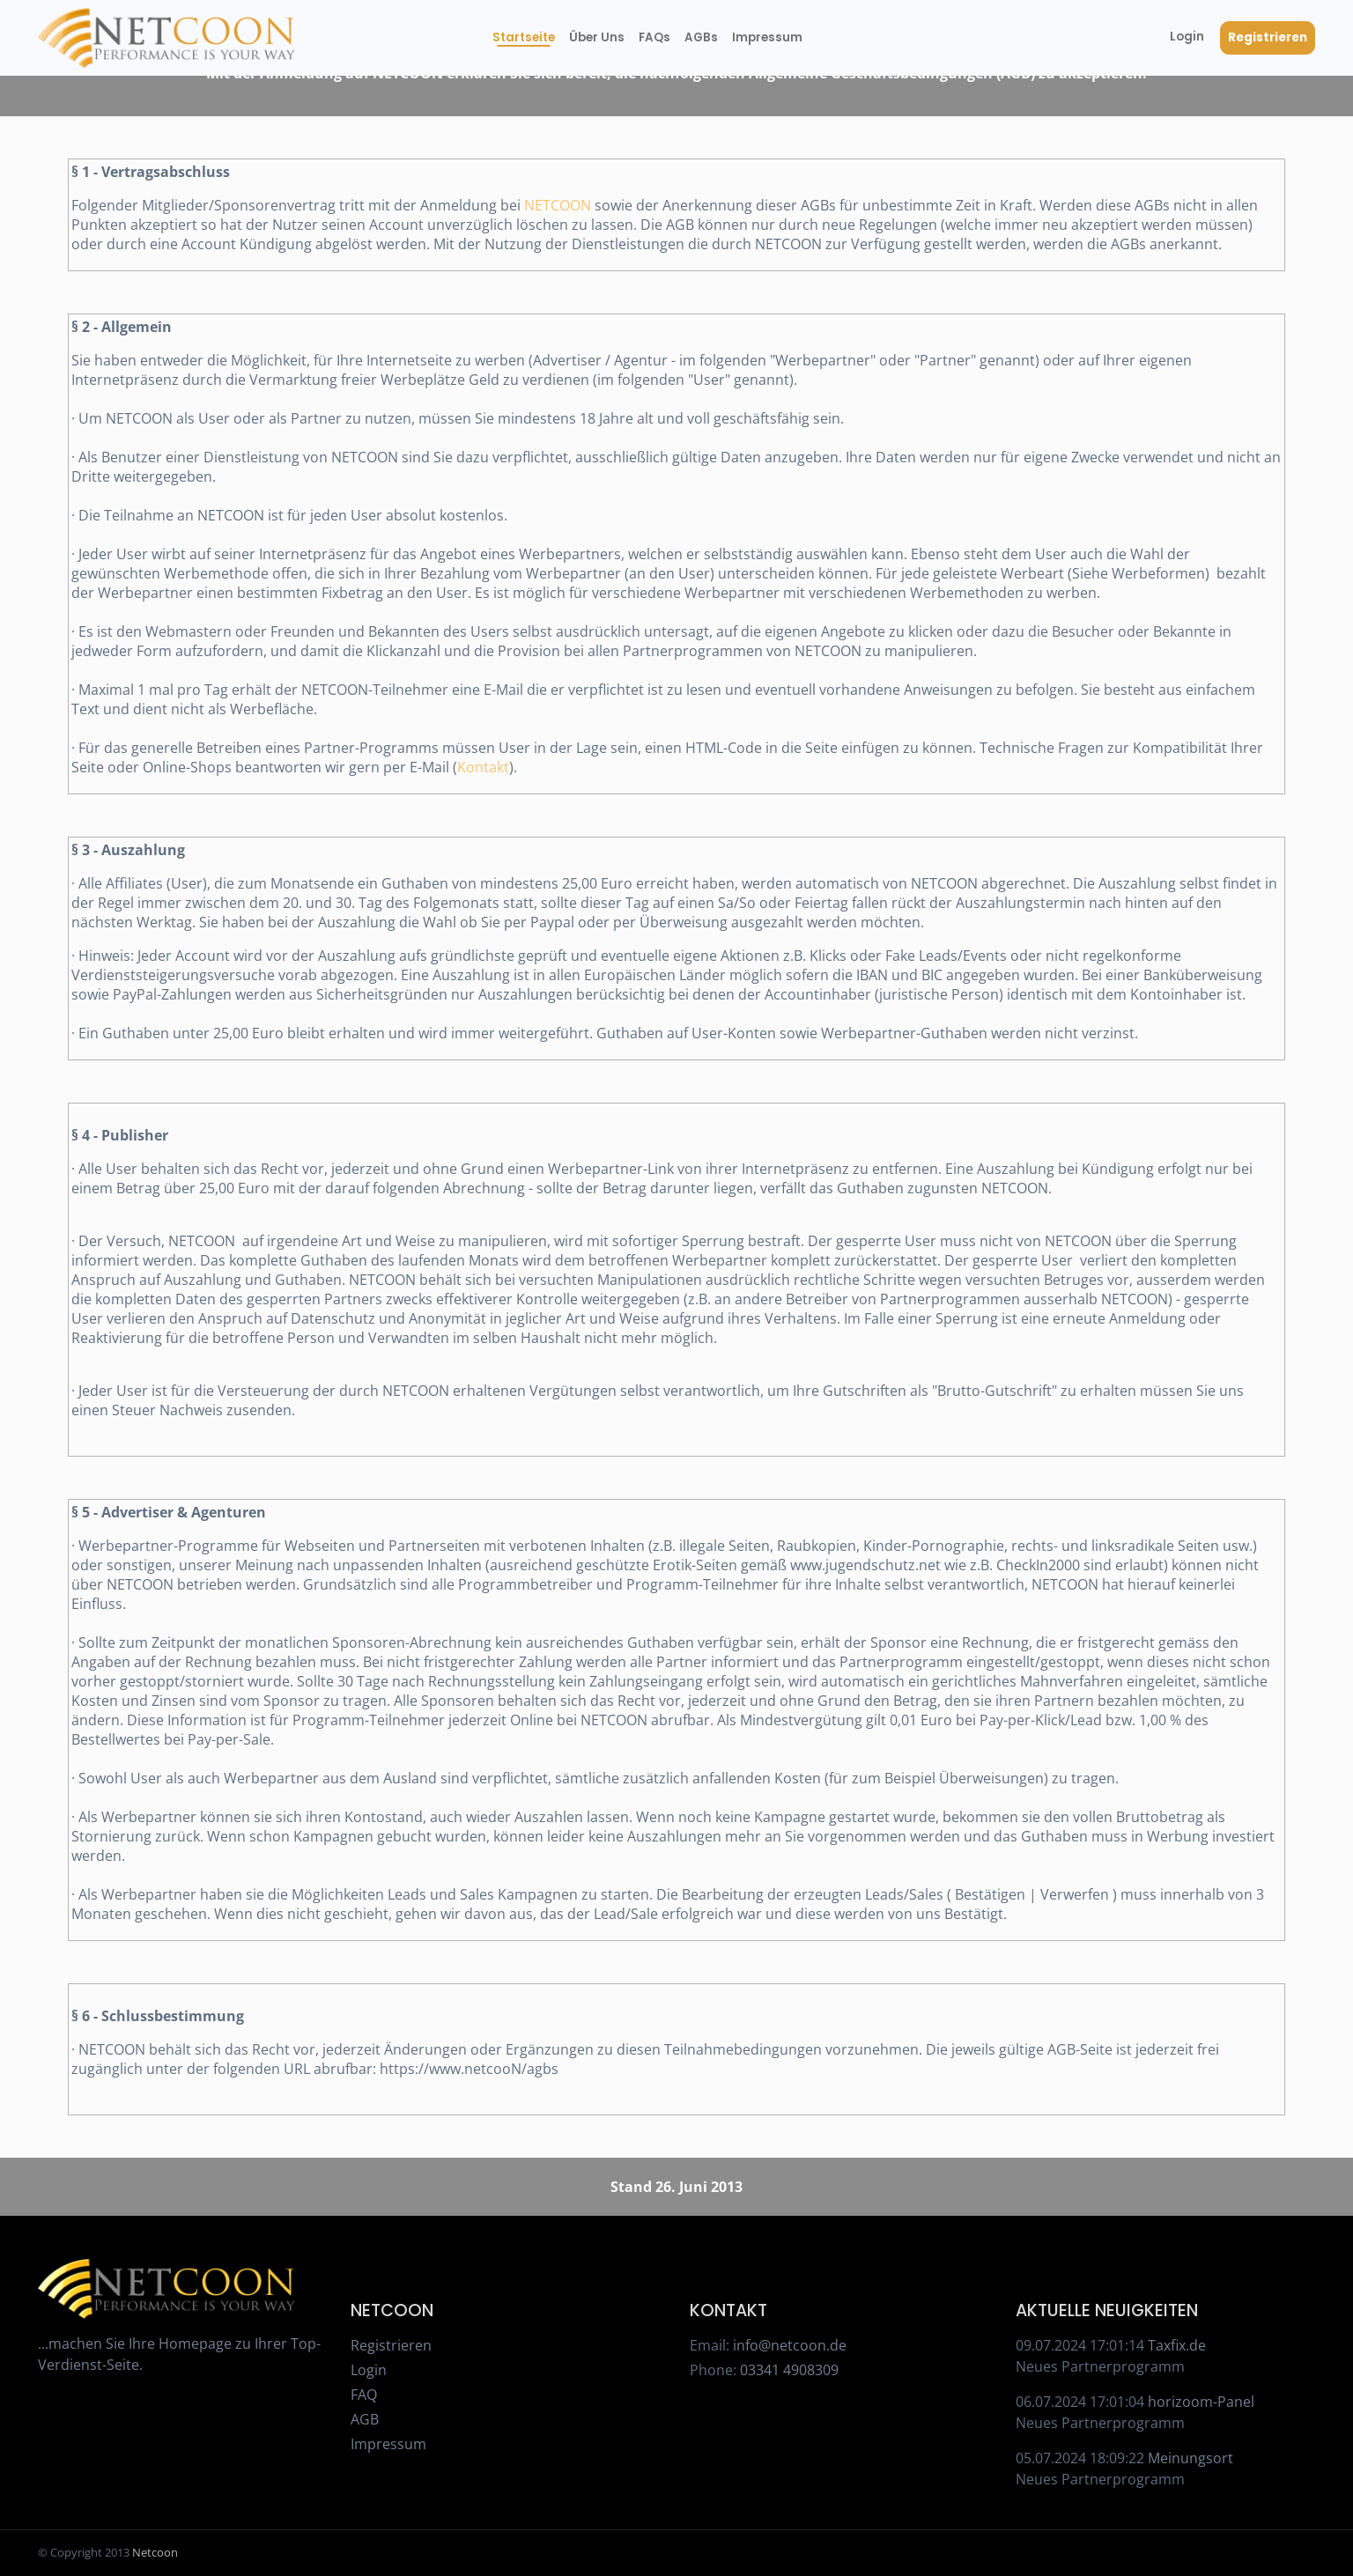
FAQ (364, 2394)
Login (1187, 36)
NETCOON (557, 205)
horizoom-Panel (1201, 2401)
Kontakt (483, 767)
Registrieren (1267, 37)
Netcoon (155, 2552)
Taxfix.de (1177, 2345)
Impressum (763, 37)
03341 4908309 (789, 2370)
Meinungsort (1190, 2458)
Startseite (523, 37)
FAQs (654, 37)
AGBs (700, 37)
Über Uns (597, 37)
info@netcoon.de (790, 2345)
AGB (365, 2419)
